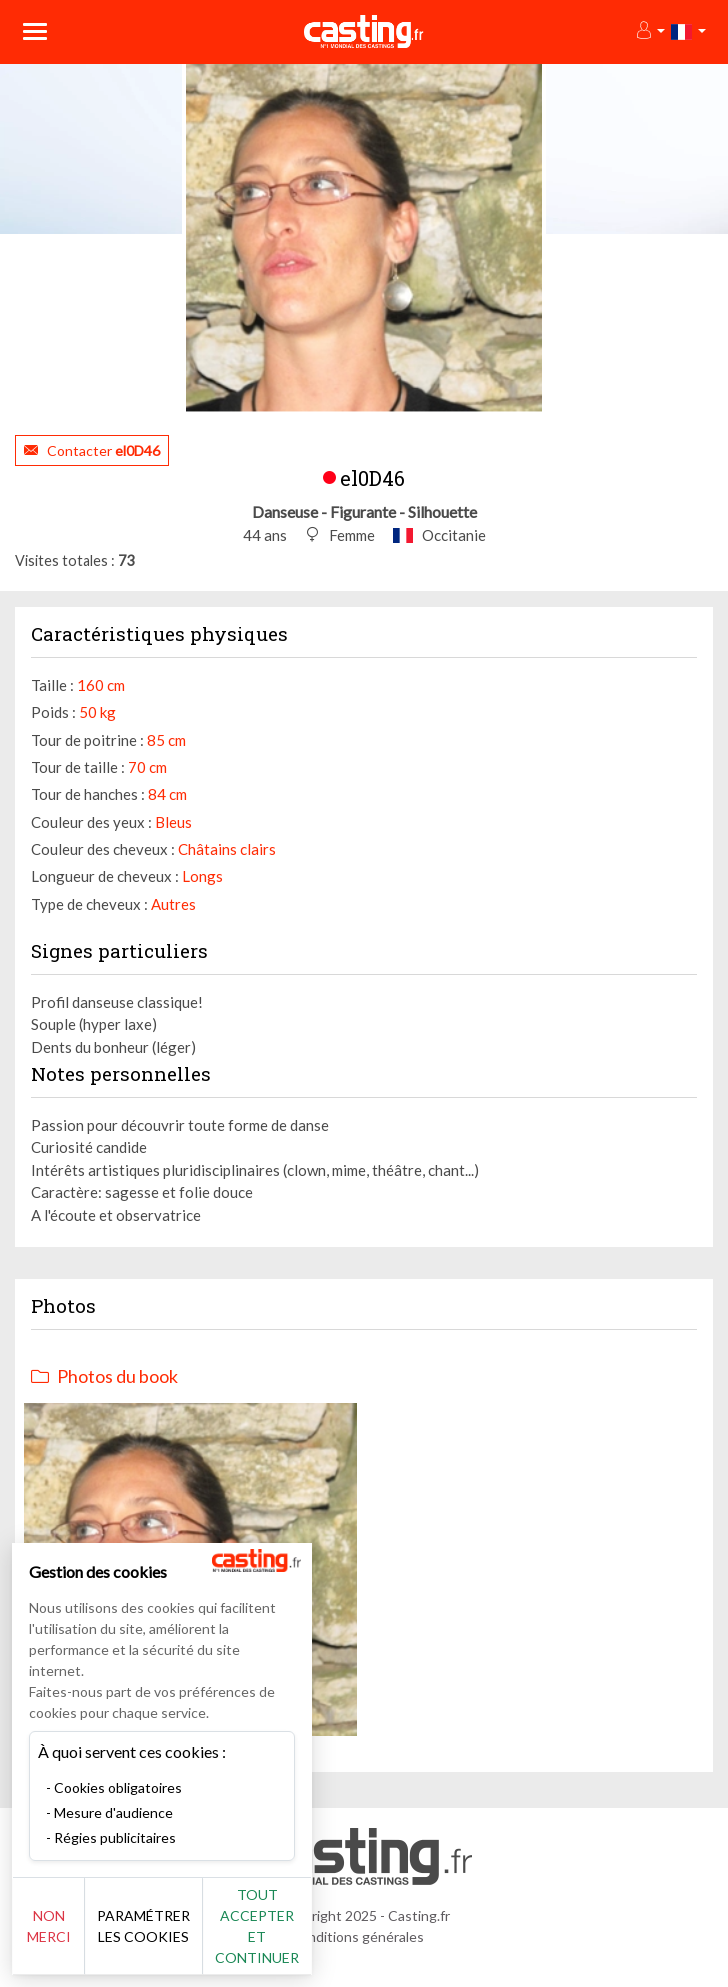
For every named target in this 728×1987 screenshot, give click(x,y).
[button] (649, 31)
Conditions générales (357, 1936)
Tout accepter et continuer (257, 1926)
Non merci (49, 1926)
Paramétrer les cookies (143, 1926)
